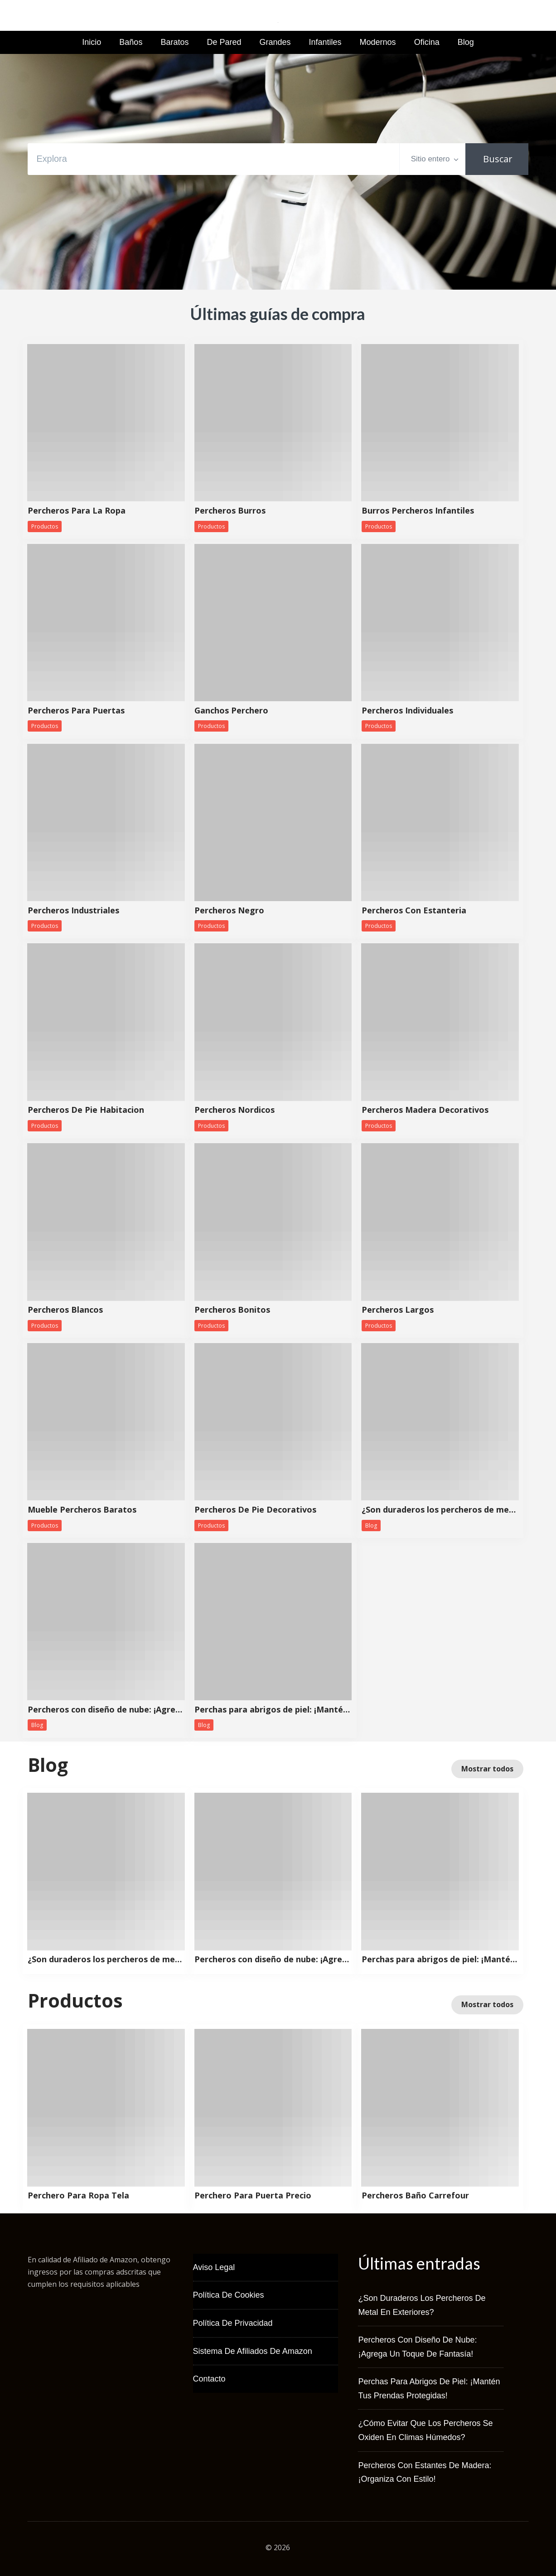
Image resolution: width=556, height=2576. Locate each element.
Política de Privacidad (233, 2323)
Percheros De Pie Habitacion (86, 1110)
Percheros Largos (398, 1310)
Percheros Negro (229, 911)
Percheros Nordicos (234, 1110)
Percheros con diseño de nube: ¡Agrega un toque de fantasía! (106, 1710)
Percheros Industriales (73, 911)
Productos (44, 526)
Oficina (427, 42)
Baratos (174, 42)
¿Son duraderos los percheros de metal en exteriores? (440, 1510)
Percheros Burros (230, 511)
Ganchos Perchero (231, 711)
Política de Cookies (228, 2294)
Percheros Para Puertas (76, 711)
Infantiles (325, 42)
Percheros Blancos (65, 1310)
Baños (130, 42)
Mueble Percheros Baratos (82, 1510)
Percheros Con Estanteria (414, 911)
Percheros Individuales (407, 711)
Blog (466, 42)
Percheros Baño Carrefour (415, 2196)
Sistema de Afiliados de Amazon (252, 2351)
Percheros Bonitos (232, 1310)
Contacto (209, 2378)
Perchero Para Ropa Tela (78, 2196)
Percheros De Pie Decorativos (255, 1510)
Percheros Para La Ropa (77, 511)
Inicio (91, 42)
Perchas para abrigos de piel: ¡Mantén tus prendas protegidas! (272, 1710)
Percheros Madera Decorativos (425, 1110)
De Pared (224, 42)
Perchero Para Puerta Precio (252, 2196)
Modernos (378, 42)
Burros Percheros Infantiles (418, 511)
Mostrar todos (487, 1769)
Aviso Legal (214, 2267)
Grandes (274, 42)
